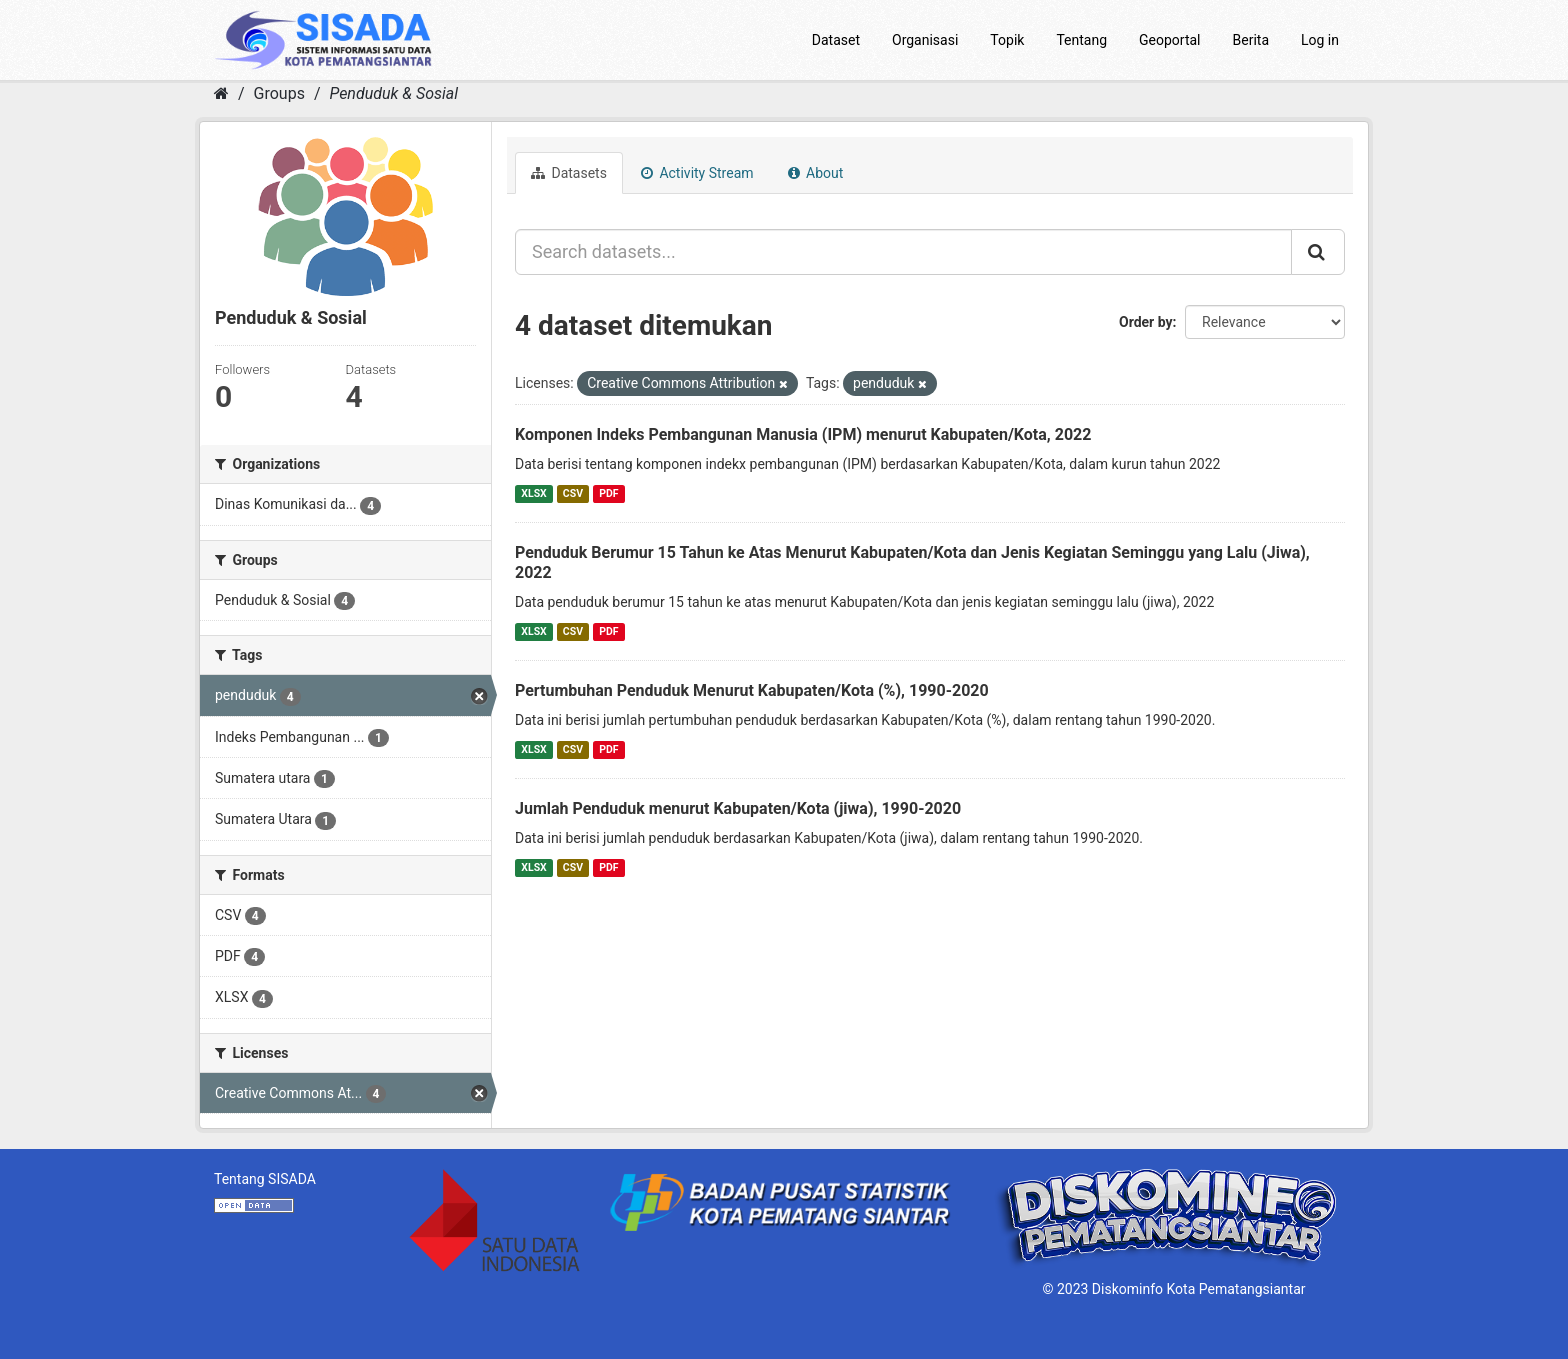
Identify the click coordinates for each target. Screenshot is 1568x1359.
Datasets (569, 173)
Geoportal (1169, 40)
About (816, 173)
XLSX (533, 493)
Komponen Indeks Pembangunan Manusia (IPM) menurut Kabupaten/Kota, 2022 (803, 434)
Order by (1146, 322)
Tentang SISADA (265, 1179)
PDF (608, 493)
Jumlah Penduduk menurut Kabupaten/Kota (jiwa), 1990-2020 (738, 808)
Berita (1251, 40)
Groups (279, 93)
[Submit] (1318, 252)
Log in (1320, 40)
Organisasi (925, 40)
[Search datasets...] (903, 252)
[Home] (221, 93)
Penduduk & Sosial (393, 93)
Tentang (1081, 40)
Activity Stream (697, 173)
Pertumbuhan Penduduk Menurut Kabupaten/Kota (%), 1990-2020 (752, 690)
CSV (573, 493)
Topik (1007, 40)
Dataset (836, 40)
